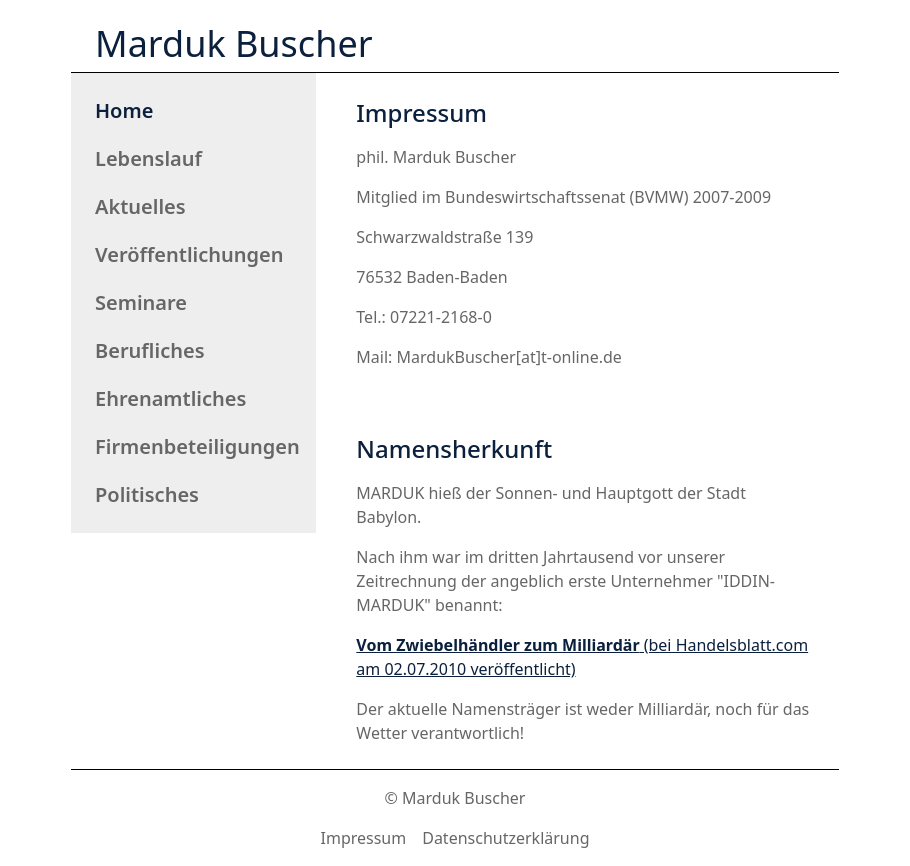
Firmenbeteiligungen (197, 446)
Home (124, 110)
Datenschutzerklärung (505, 838)
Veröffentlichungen (189, 254)
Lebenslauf (148, 158)
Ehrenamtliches (170, 398)
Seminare (141, 302)
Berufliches (150, 350)
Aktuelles (140, 206)
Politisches (147, 494)
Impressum (364, 838)
